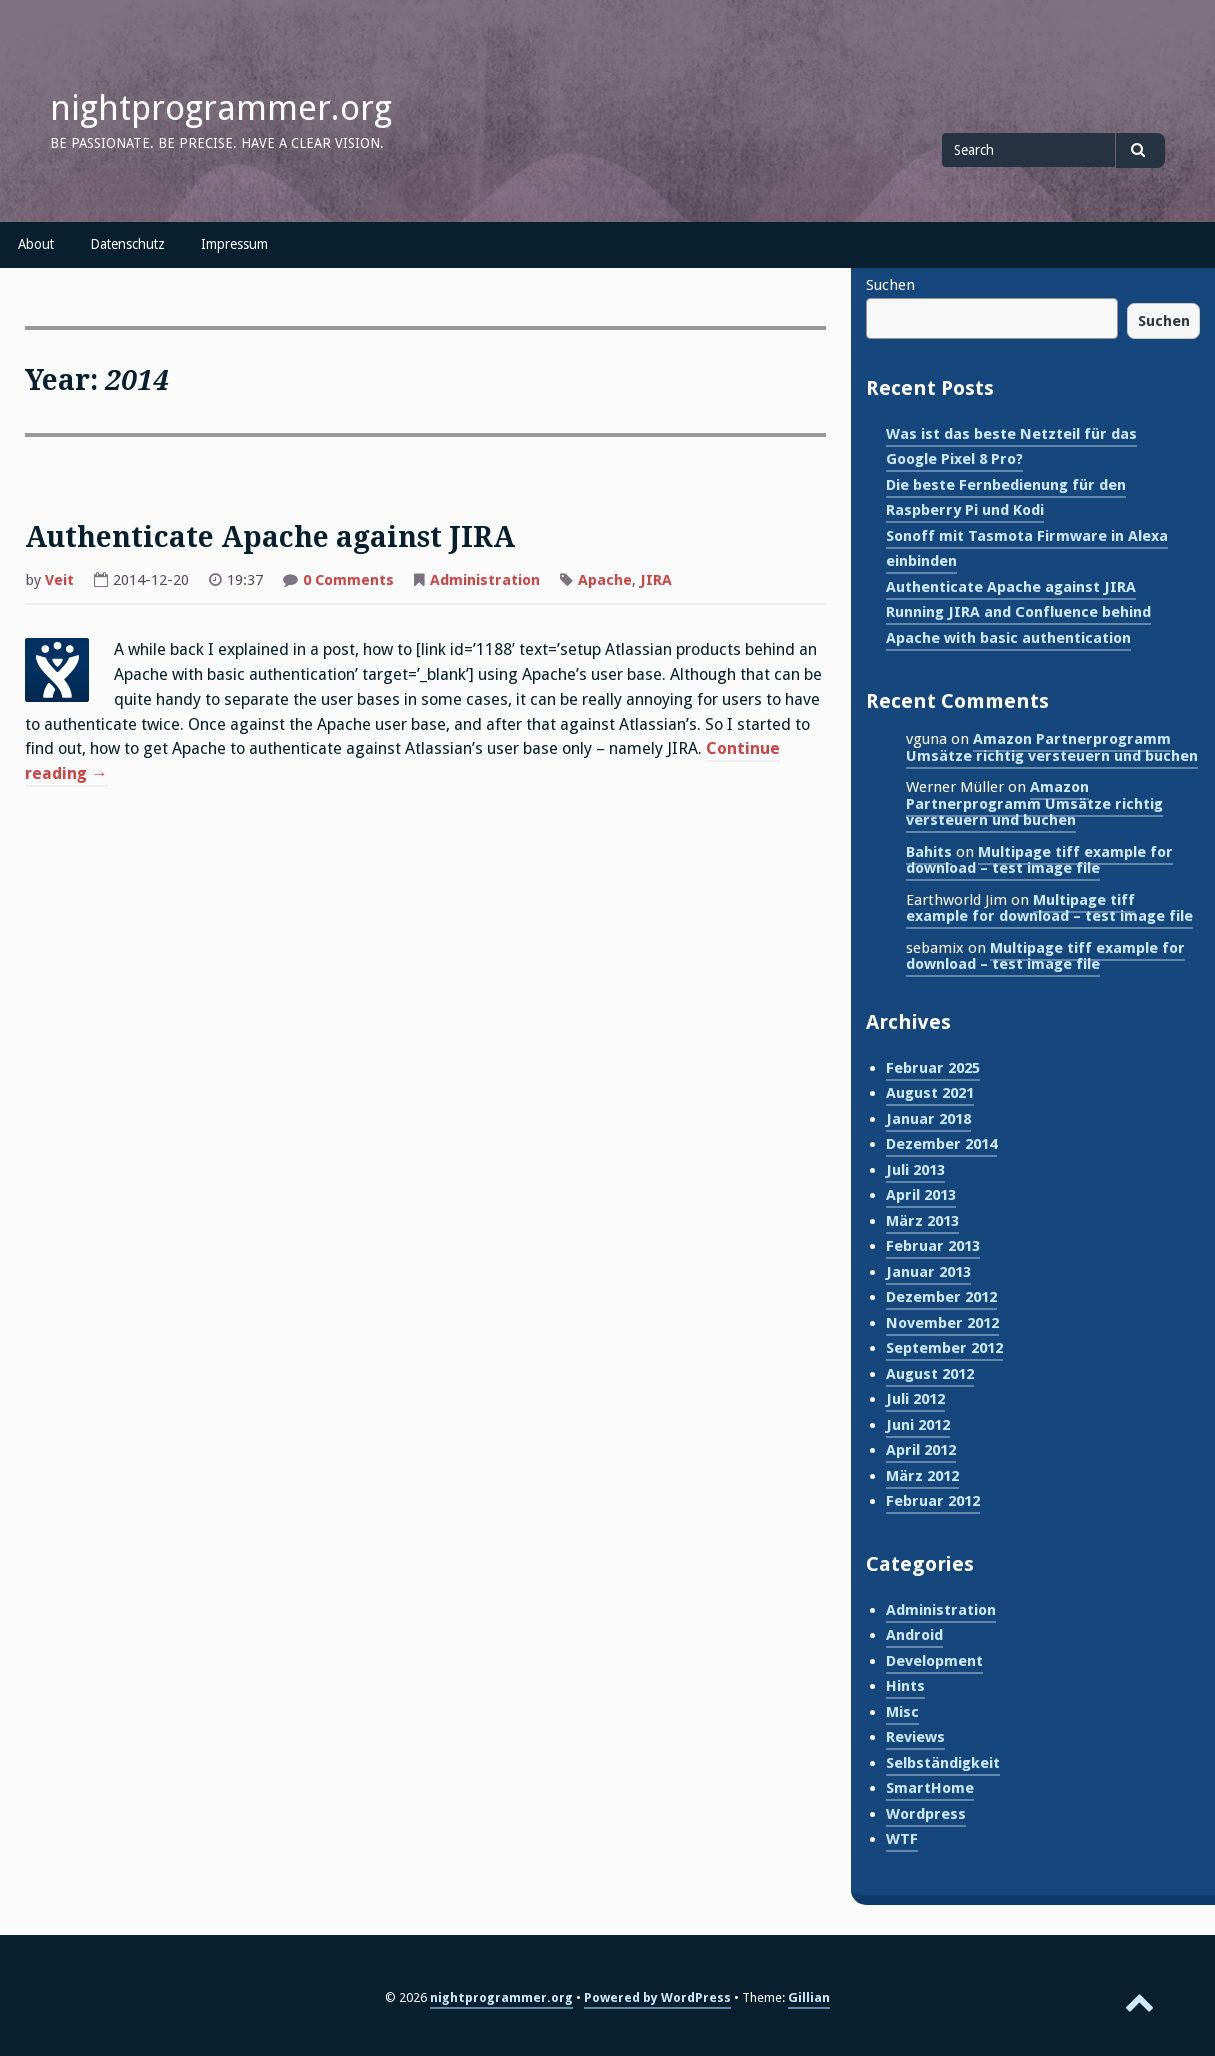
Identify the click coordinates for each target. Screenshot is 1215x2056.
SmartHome (930, 1788)
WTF (902, 1839)
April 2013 (921, 1195)
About (36, 244)
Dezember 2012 (941, 1297)
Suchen (890, 285)
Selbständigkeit (943, 1763)
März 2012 (922, 1476)
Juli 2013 (915, 1170)
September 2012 (944, 1348)
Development (934, 1661)
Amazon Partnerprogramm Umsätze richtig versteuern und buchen (1052, 747)
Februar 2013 (933, 1246)
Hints (905, 1686)
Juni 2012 (918, 1425)
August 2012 (930, 1374)
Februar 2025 (933, 1068)
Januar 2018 (928, 1119)
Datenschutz (127, 244)
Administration (485, 580)
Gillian (809, 1997)
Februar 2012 (933, 1501)
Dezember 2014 (941, 1144)
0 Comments (348, 580)
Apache (605, 580)
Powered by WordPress (657, 1997)
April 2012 (921, 1450)
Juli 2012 (915, 1399)
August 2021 (930, 1093)
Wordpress (926, 1814)
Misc (902, 1712)
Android (914, 1635)
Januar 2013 (928, 1272)
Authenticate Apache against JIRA (270, 537)
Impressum (234, 244)
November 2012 (942, 1323)
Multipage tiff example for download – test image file (1039, 860)
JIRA (656, 580)
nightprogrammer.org (221, 108)
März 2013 (922, 1221)
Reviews (915, 1737)
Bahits (929, 852)
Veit (59, 580)
